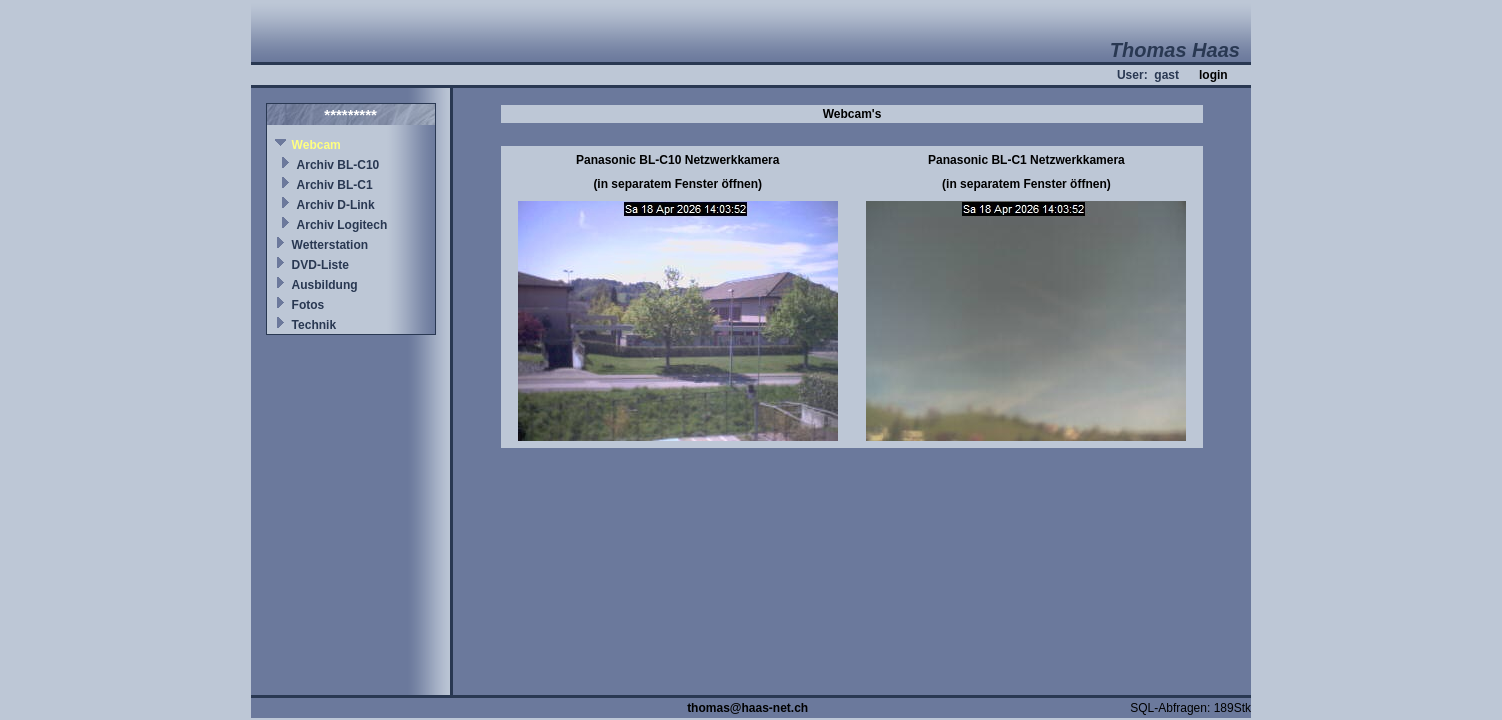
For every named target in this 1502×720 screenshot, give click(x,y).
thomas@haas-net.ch (747, 708)
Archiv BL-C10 (338, 165)
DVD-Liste (320, 265)
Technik (314, 325)
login (1213, 75)
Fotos (308, 305)
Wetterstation (330, 245)
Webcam (316, 145)
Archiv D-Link (336, 205)
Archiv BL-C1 (335, 185)
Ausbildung (325, 285)
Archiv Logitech (342, 225)
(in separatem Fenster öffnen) (677, 184)
